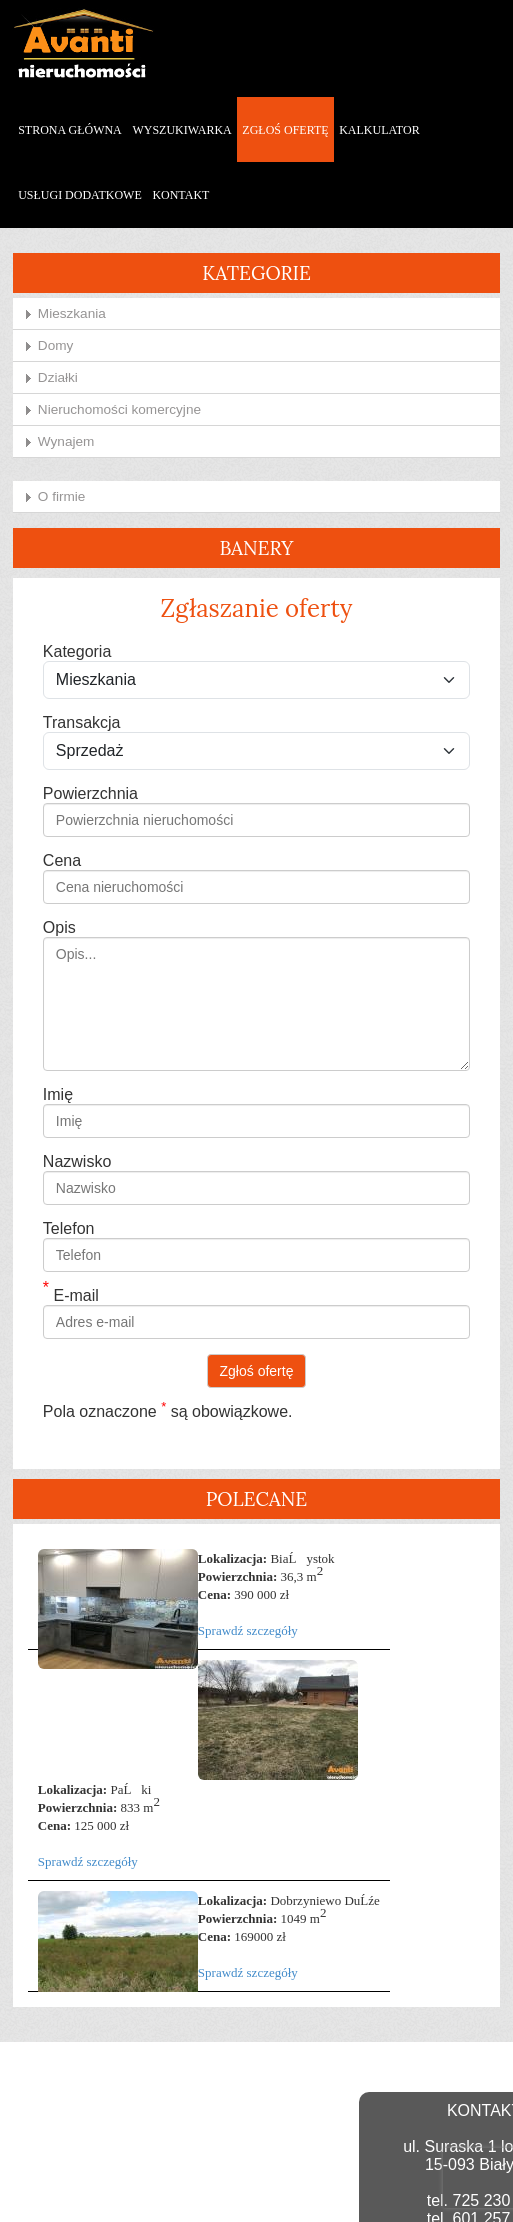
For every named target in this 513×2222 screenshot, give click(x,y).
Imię (58, 1091)
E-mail (71, 1292)
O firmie (62, 492)
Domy (56, 341)
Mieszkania (72, 309)
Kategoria (77, 648)
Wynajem (66, 437)
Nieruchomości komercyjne (119, 405)
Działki (58, 373)
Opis (59, 924)
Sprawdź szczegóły (248, 1627)
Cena (62, 857)
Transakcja (82, 719)
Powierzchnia (90, 790)
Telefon (69, 1225)
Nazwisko (77, 1158)
